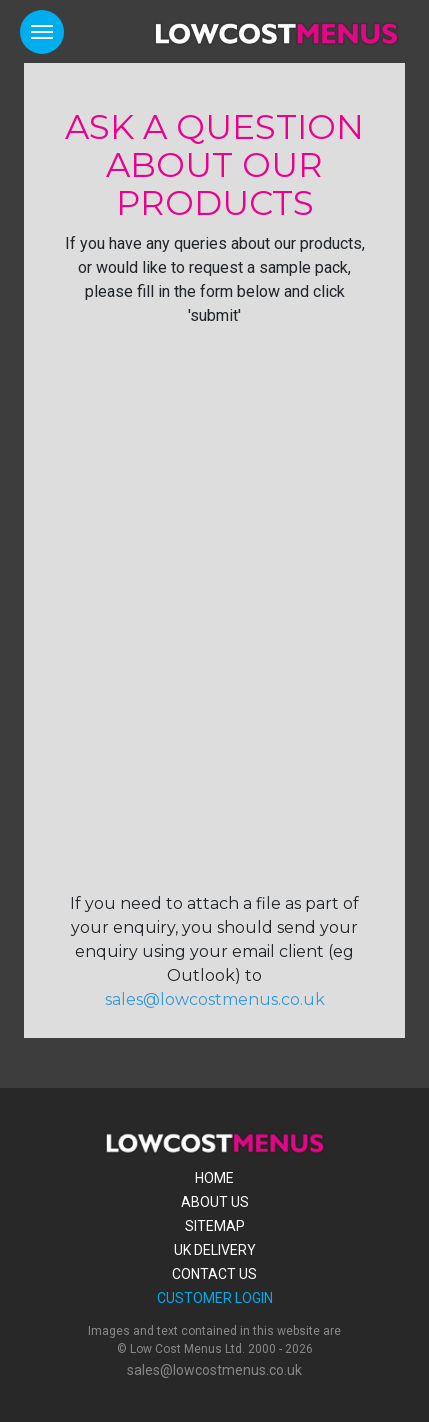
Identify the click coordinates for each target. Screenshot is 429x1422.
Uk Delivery (215, 1250)
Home (214, 1178)
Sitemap (215, 1226)
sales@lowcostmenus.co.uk (215, 999)
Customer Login (215, 1298)
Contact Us (214, 1274)
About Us (215, 1202)
